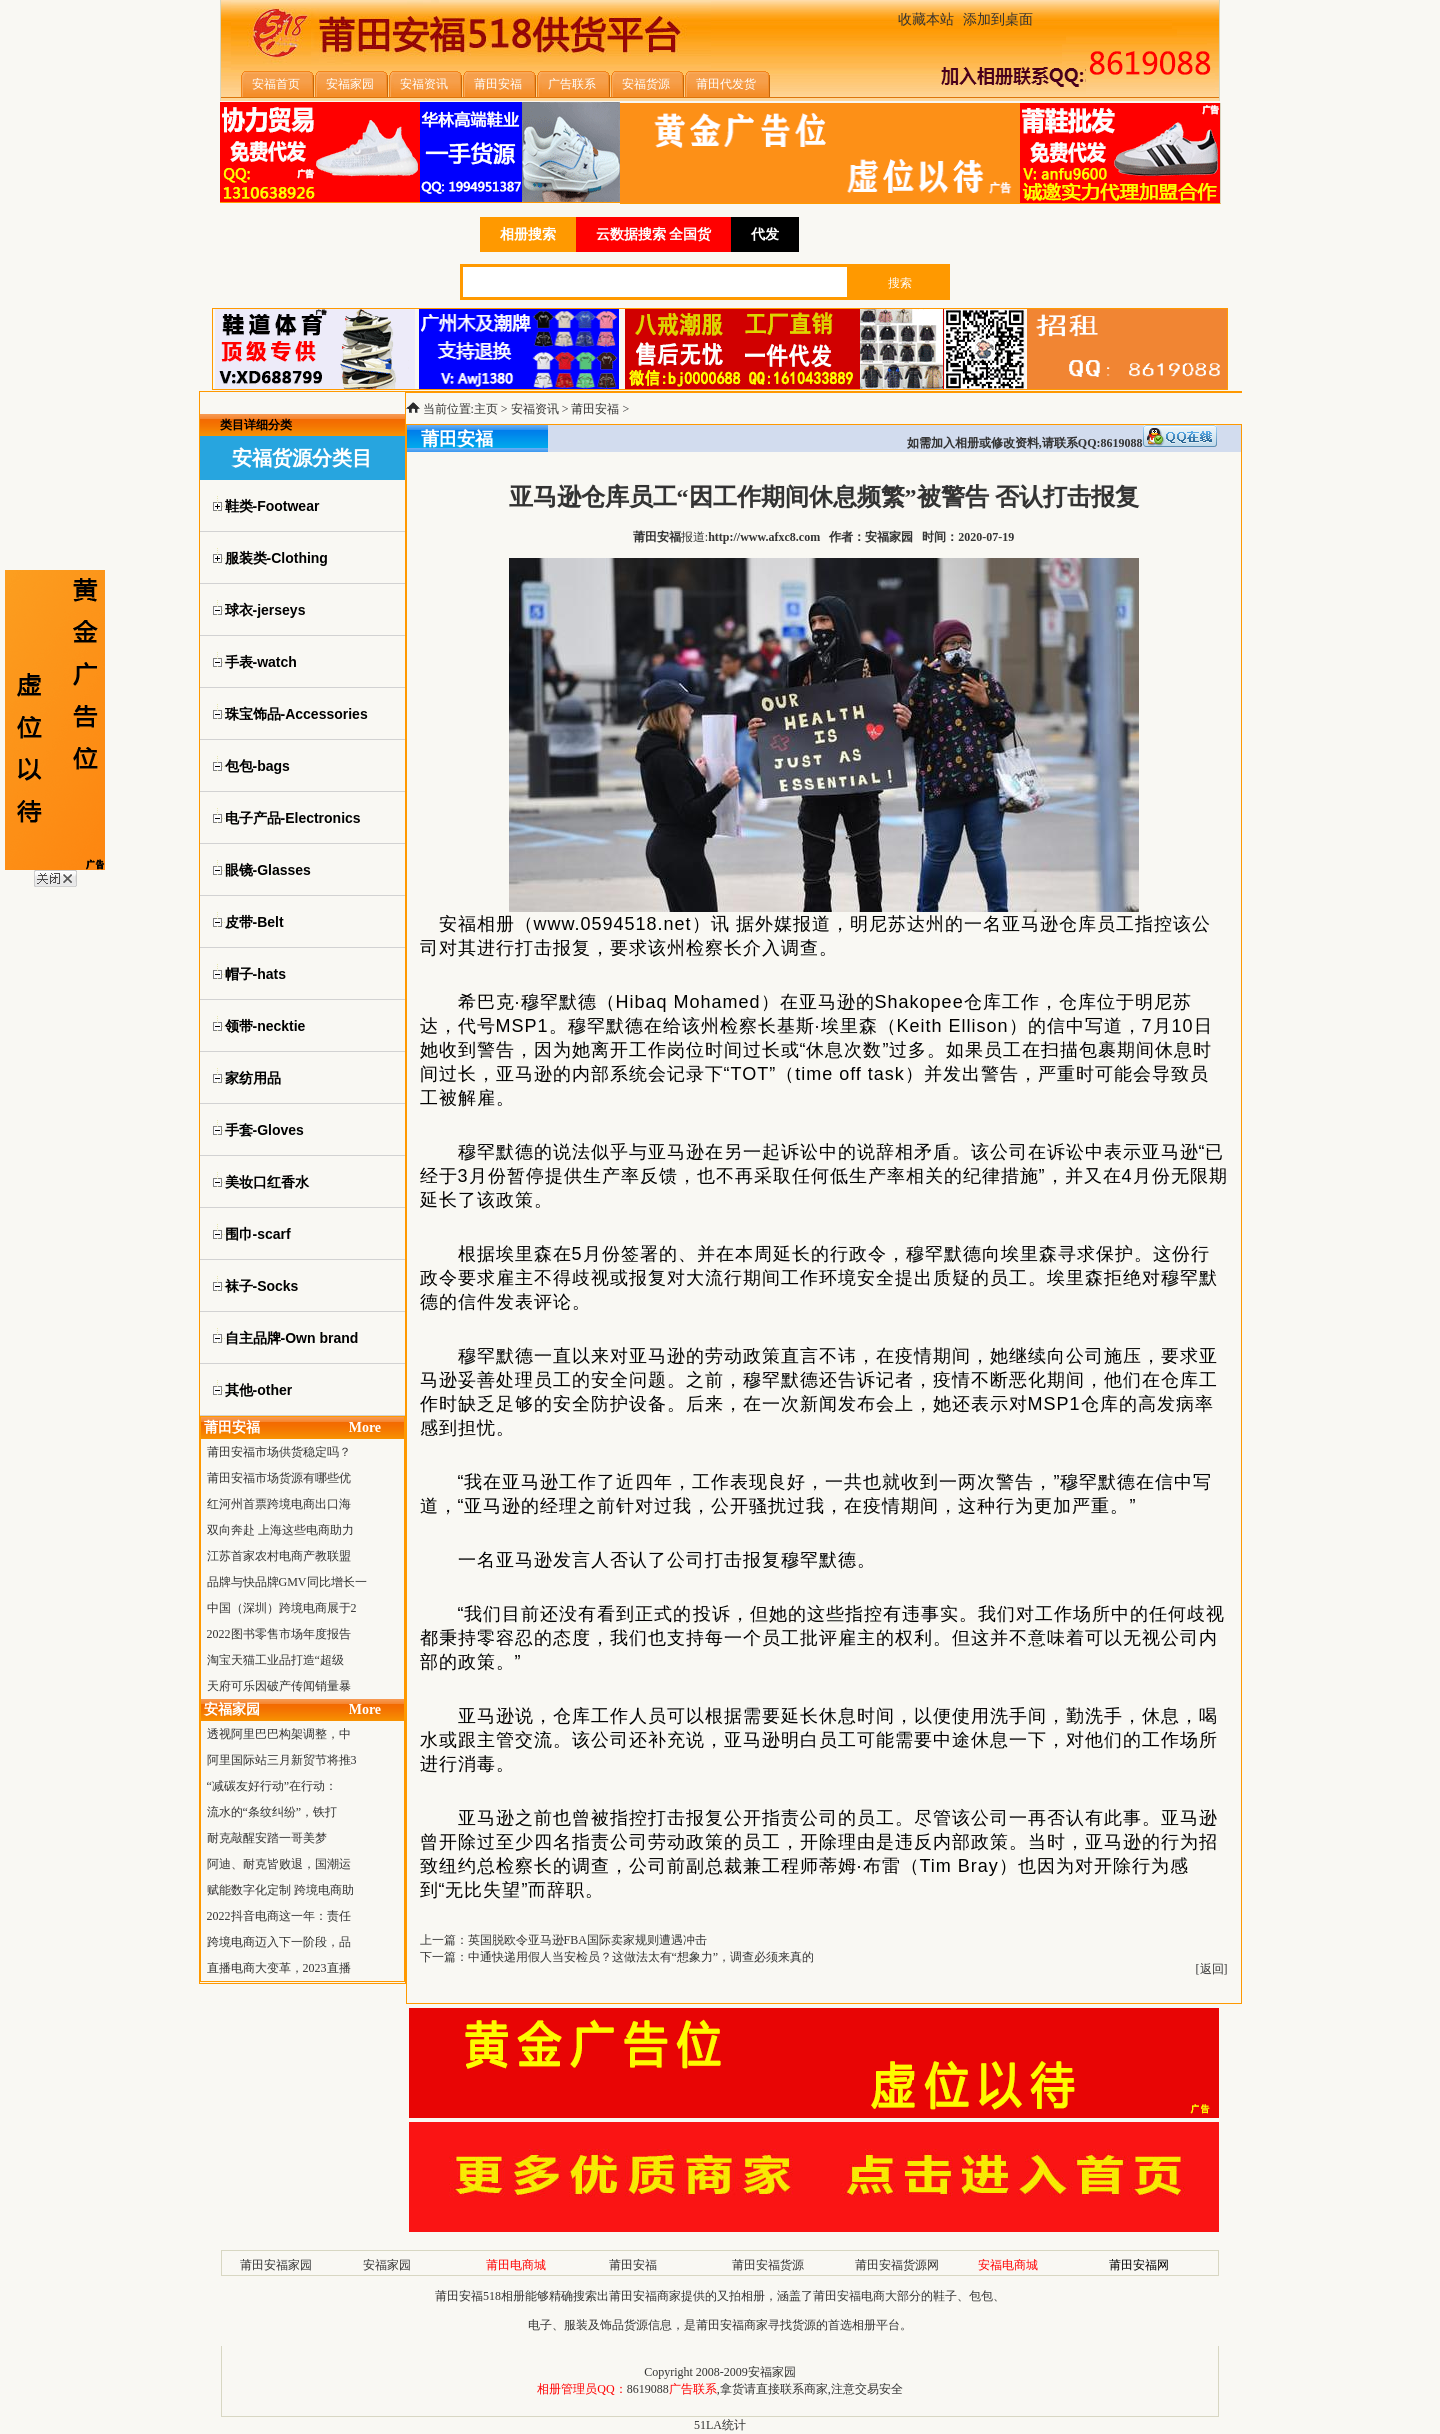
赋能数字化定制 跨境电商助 (280, 1890)
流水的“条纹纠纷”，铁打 (272, 1812)
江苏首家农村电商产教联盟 (279, 1556)
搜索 (900, 283)
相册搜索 (528, 234)
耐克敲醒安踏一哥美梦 (267, 1838)
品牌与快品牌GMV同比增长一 (287, 1582)
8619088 (648, 2389)
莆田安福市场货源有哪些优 (279, 1478)
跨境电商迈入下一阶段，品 (279, 1942)
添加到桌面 (998, 19)
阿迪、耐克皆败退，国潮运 (279, 1864)
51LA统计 (720, 2425)
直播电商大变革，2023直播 (279, 1968)
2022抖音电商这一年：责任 (279, 1916)
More (365, 1427)
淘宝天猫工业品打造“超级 (275, 1660)
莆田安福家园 (276, 2265)
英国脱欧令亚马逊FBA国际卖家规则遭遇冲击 (587, 1940)
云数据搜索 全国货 (654, 234)
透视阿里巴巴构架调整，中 (279, 1734)
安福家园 (387, 2265)
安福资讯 (535, 409)
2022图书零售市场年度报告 (279, 1634)
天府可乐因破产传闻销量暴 (279, 1686)
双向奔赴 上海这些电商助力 (280, 1530)
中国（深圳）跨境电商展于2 (282, 1608)
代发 (765, 234)
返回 (1212, 1969)
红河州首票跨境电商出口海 (279, 1504)
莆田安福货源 (768, 2265)
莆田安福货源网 (897, 2265)
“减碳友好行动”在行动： (272, 1786)
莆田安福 (595, 409)
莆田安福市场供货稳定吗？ (279, 1452)
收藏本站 (926, 19)
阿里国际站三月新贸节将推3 (282, 1760)
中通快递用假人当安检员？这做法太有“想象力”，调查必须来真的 (641, 1957)
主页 (486, 409)
